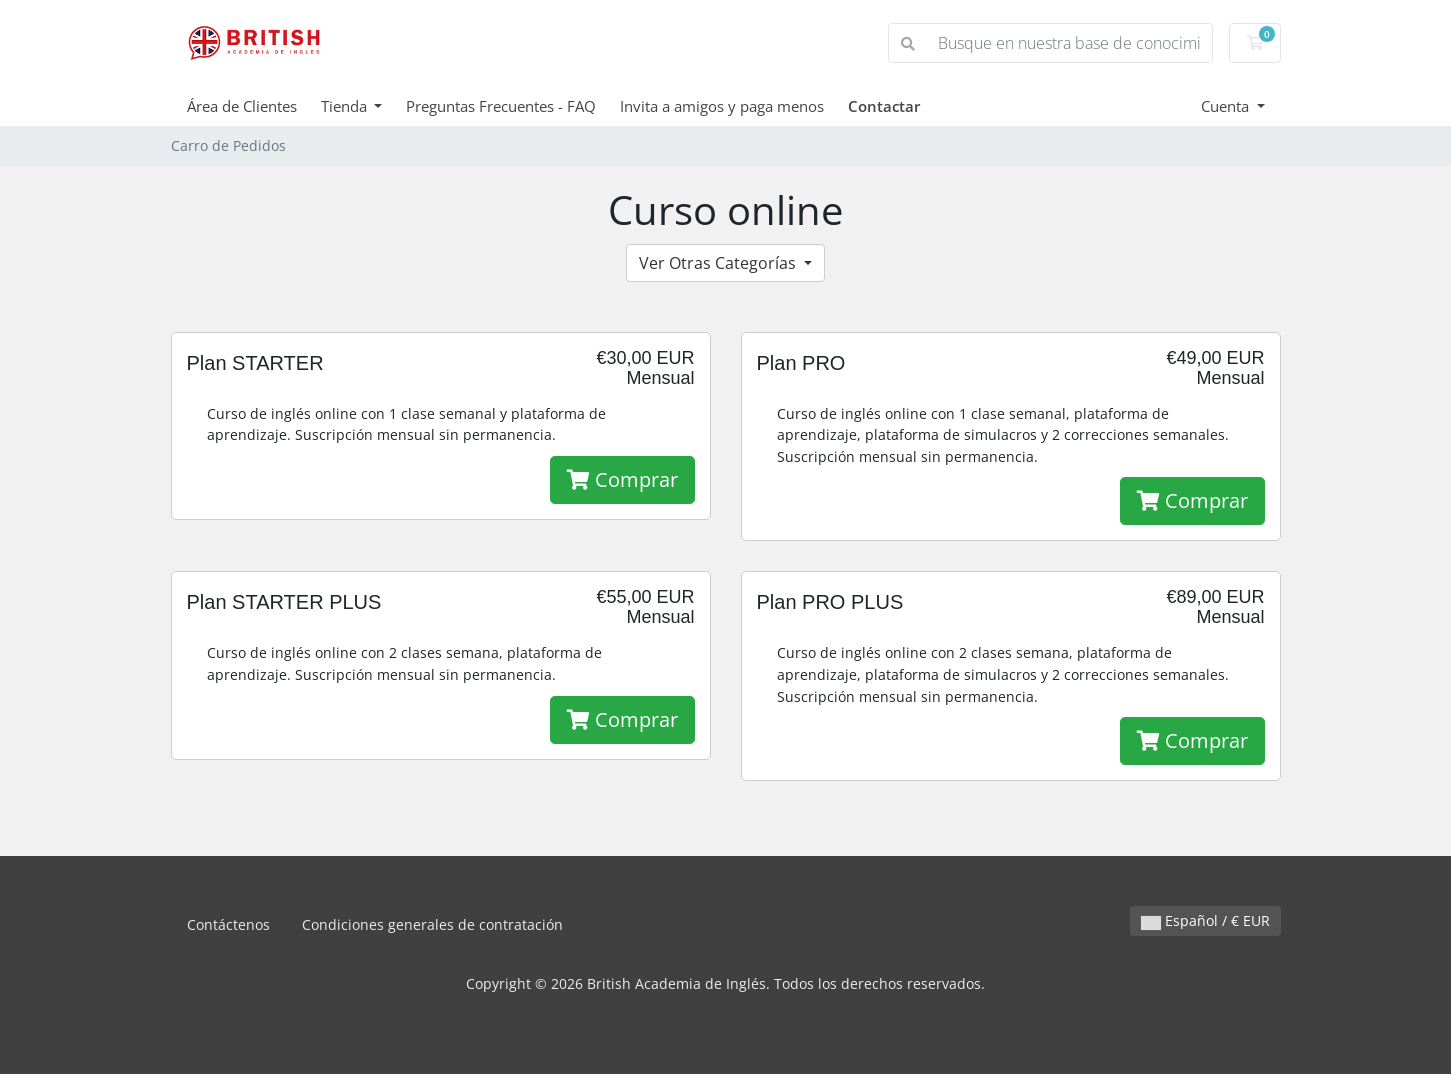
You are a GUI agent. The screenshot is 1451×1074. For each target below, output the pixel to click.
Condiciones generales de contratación (432, 924)
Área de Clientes (242, 106)
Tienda (346, 106)
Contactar (884, 106)
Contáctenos (228, 924)
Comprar (622, 479)
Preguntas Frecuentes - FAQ (501, 106)
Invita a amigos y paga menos (722, 106)
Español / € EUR (1205, 920)
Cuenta (1227, 106)
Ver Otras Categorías (719, 263)
